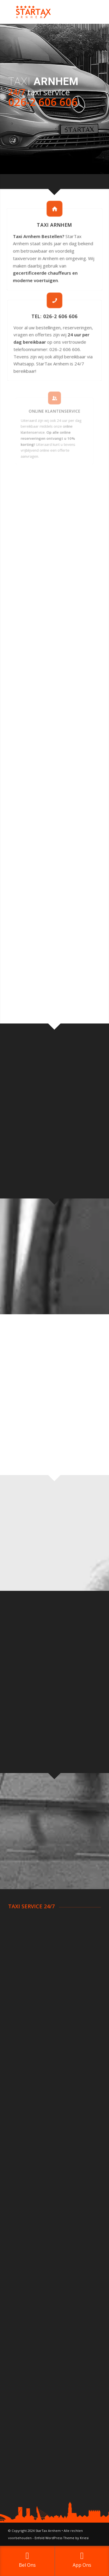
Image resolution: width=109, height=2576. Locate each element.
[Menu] (93, 12)
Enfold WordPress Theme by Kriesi (62, 2538)
